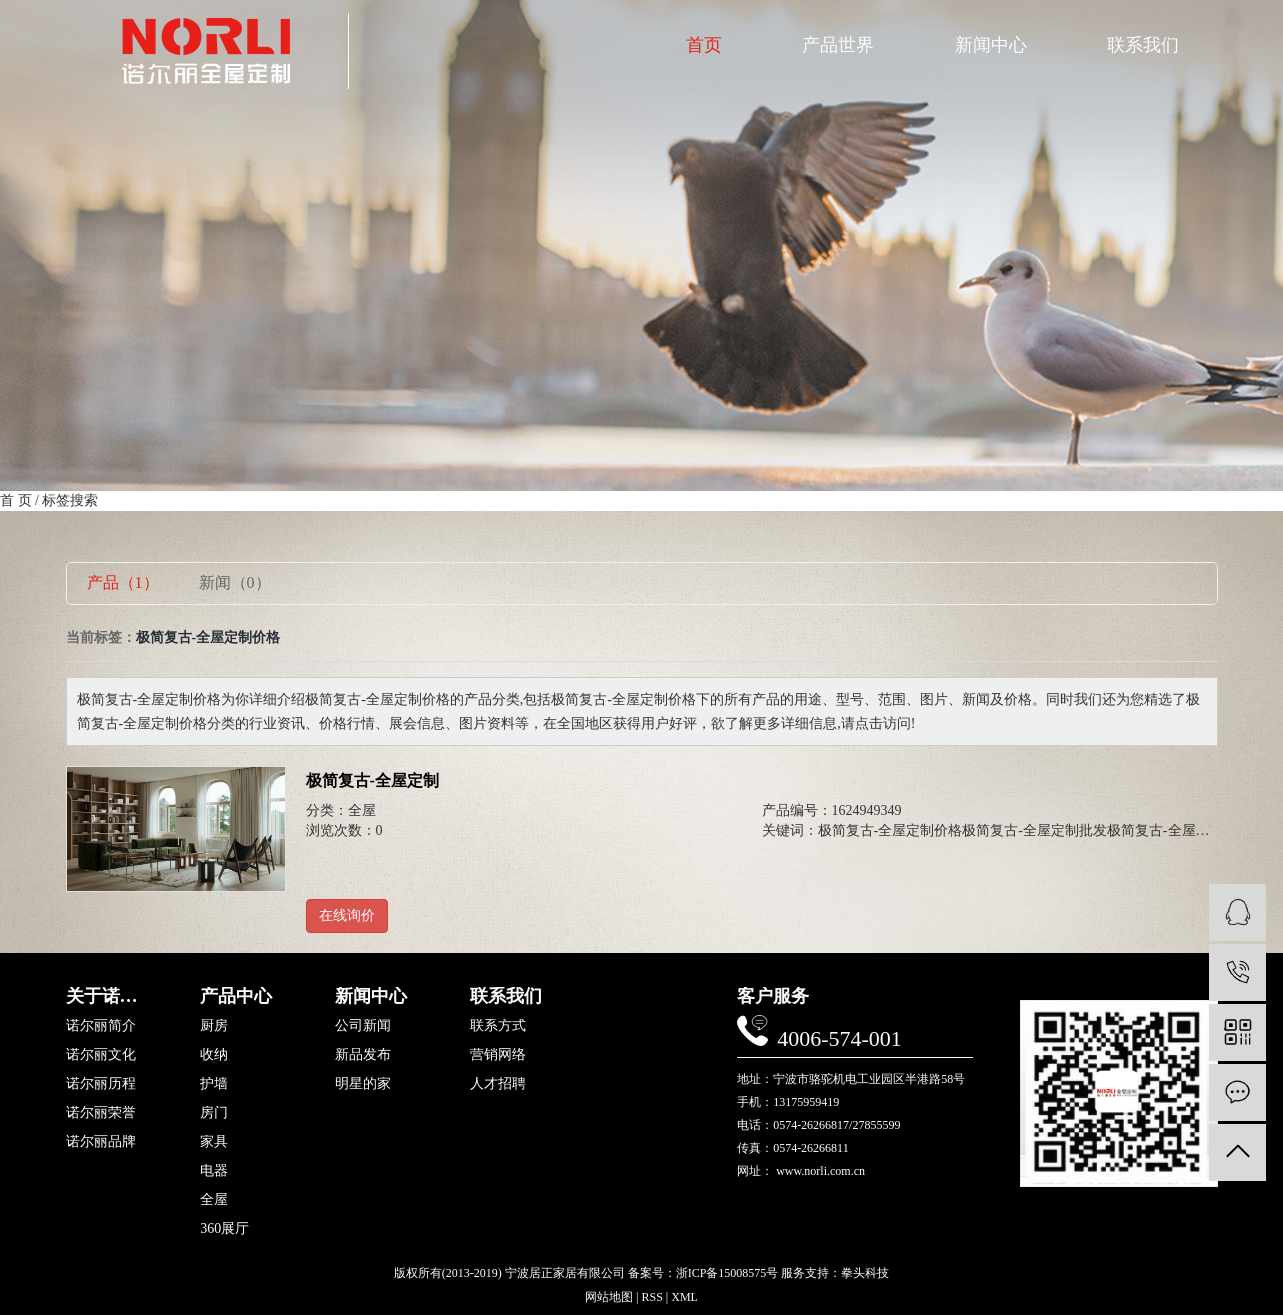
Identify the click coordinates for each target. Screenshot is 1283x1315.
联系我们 (1143, 45)
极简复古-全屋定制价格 (890, 830)
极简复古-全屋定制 (372, 780)
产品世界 (838, 45)
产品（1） (123, 582)
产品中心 (236, 996)
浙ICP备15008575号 (727, 1273)
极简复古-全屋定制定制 (1179, 830)
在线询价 (347, 915)
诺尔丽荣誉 (101, 1113)
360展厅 (224, 1229)
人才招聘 (498, 1084)
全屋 (362, 810)
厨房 (214, 1026)
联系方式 (498, 1026)
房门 (214, 1113)
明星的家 (363, 1084)
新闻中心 (991, 45)
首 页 (16, 500)
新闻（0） (235, 582)
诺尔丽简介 (101, 1026)
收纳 (214, 1055)
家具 (214, 1142)
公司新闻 (363, 1026)
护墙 (214, 1084)
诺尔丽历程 (101, 1084)
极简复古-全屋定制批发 (1034, 830)
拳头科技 (865, 1273)
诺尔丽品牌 (101, 1142)
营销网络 (498, 1055)
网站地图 (609, 1297)
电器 (214, 1171)
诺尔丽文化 (101, 1055)
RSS (651, 1297)
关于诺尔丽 (108, 996)
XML (684, 1297)
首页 (704, 45)
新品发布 (363, 1055)
